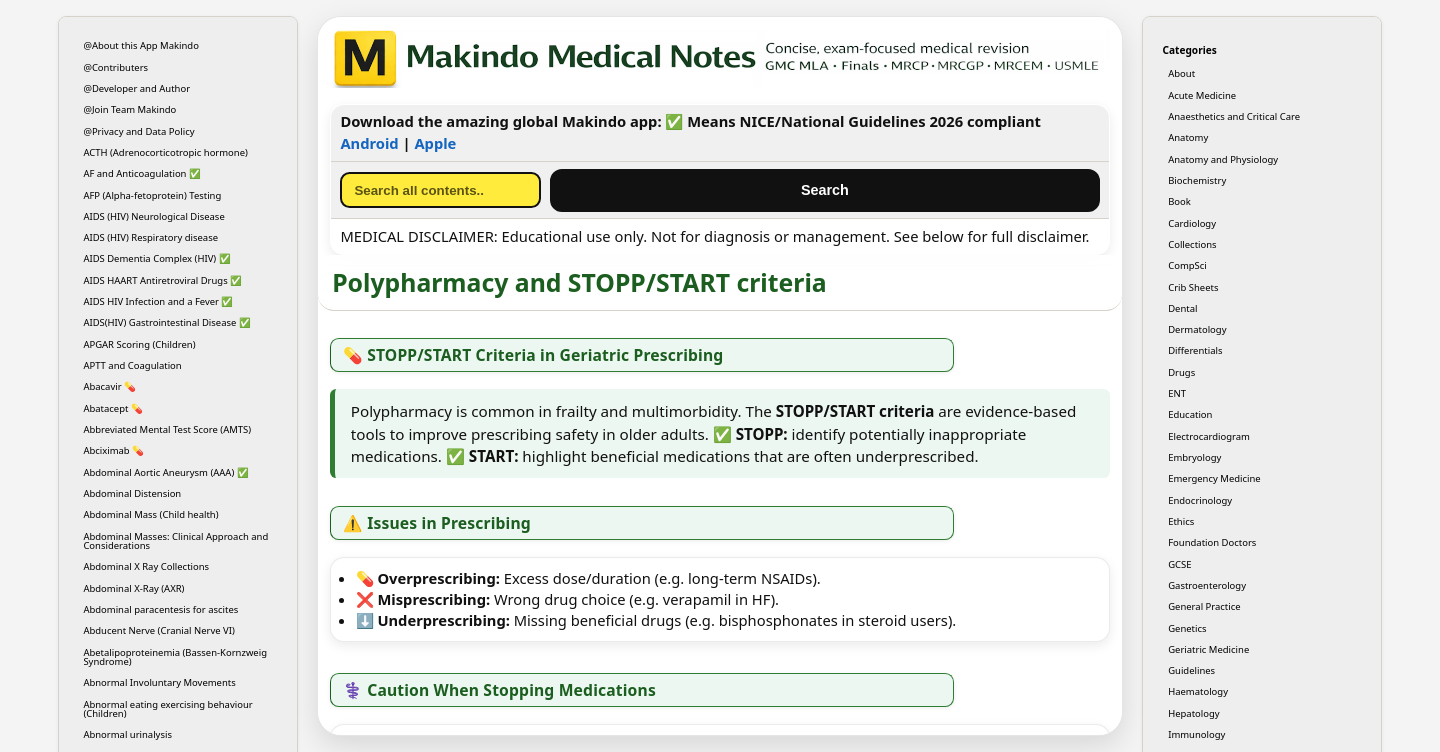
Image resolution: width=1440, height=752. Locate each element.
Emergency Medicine (1214, 478)
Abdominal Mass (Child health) (150, 514)
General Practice (1204, 606)
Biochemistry (1197, 180)
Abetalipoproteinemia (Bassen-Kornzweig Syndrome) (175, 657)
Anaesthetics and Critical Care (1234, 116)
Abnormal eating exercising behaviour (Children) (167, 709)
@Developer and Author (136, 88)
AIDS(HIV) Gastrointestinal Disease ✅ (166, 322)
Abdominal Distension (132, 493)
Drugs (1181, 372)
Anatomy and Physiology (1223, 159)
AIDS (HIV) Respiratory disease (150, 237)
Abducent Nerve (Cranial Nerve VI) (158, 630)
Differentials (1195, 350)
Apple (435, 143)
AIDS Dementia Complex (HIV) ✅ (156, 258)
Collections (1192, 244)
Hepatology (1193, 713)
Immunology (1196, 734)
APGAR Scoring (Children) (139, 344)
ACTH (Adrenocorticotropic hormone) (165, 152)
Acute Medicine (1202, 95)
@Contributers (115, 67)
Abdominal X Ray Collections (146, 566)
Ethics (1181, 521)
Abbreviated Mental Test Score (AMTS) (167, 429)
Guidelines (1191, 670)
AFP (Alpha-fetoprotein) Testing (152, 195)
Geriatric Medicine (1208, 649)
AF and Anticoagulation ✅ (142, 173)
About (1181, 73)
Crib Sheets (1193, 287)
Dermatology (1197, 329)
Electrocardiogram (1209, 436)
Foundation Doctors (1212, 542)
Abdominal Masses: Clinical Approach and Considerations (175, 541)
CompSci (1187, 265)
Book (1179, 201)
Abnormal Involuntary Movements (159, 682)
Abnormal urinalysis (127, 734)
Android (369, 143)
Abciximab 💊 (113, 450)
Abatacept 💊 (113, 408)
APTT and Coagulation (132, 365)
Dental (1182, 308)
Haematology (1198, 691)
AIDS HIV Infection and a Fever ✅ (158, 301)
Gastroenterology (1207, 585)
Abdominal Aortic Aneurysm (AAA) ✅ (165, 472)
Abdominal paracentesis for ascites (160, 609)
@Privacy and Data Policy (138, 131)
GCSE (1179, 564)
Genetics (1187, 628)
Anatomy (1188, 137)
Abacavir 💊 (109, 386)
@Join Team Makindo (129, 109)
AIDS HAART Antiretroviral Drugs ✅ (162, 280)
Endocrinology (1200, 500)
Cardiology (1192, 223)
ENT (1177, 393)
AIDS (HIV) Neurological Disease (153, 216)
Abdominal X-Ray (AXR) (133, 588)
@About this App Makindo (141, 45)
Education (1190, 414)
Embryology (1194, 457)
